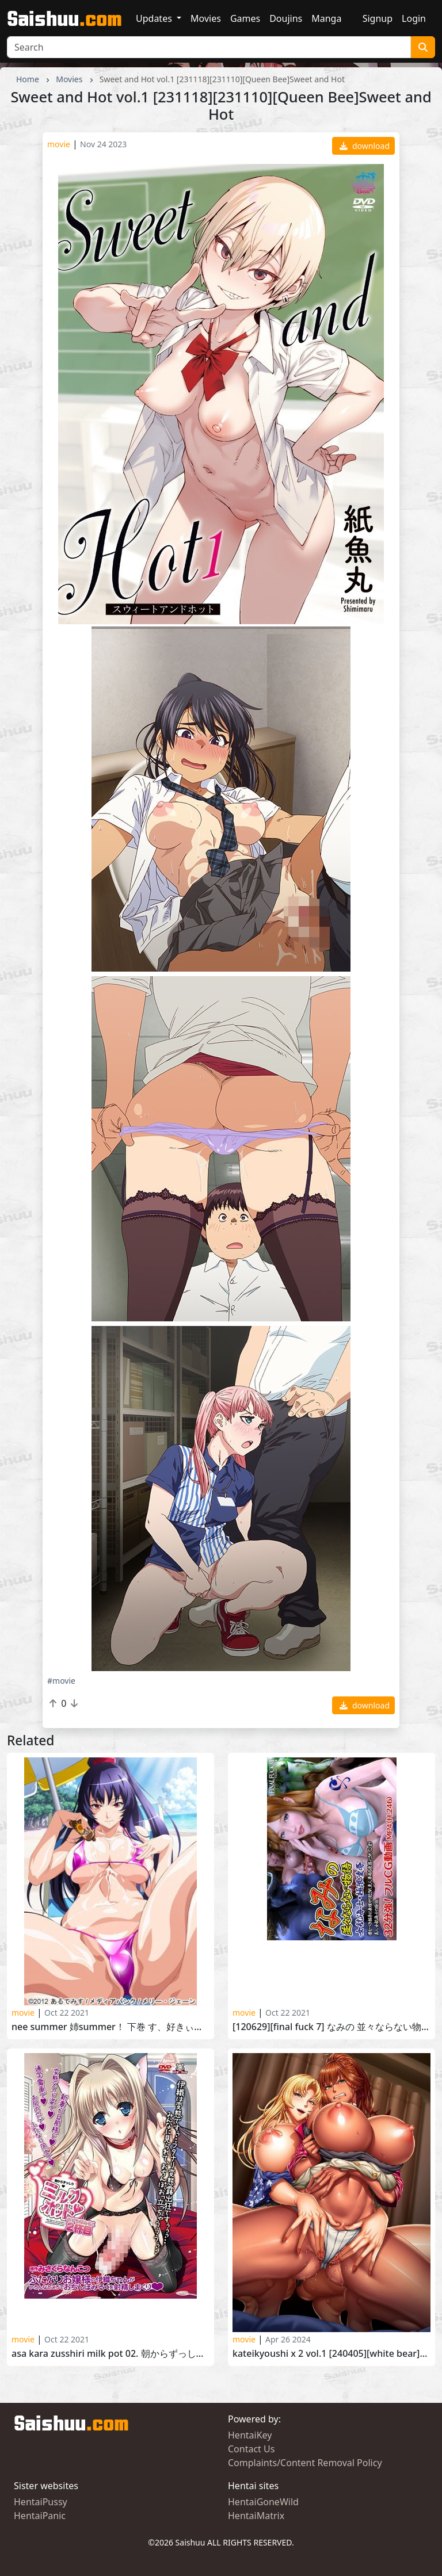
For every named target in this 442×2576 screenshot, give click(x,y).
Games (245, 18)
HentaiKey (250, 2435)
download (365, 145)
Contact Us (251, 2449)
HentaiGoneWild (263, 2501)
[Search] (209, 47)
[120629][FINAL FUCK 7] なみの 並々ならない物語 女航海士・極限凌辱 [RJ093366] (331, 2026)
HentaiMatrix (256, 2515)
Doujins (285, 18)
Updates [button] (155, 18)
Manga (326, 18)
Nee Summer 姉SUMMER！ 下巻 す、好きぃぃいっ (110, 2026)
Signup (378, 18)
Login (414, 18)
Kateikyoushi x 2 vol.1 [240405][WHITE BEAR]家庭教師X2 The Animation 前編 (331, 2353)
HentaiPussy (40, 2501)
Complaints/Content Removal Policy (305, 2462)
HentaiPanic (40, 2515)
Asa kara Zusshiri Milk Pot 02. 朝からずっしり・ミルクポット (110, 2353)
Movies (205, 18)
